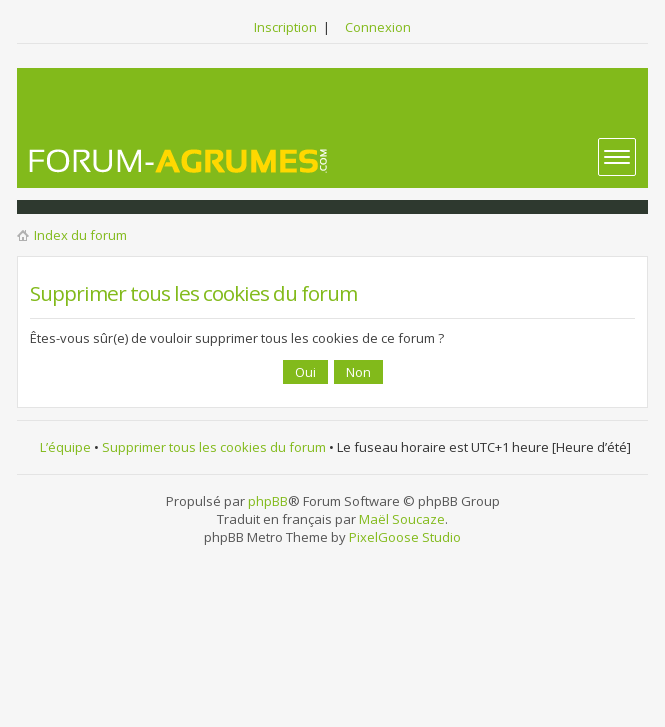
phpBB (268, 501)
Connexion (378, 27)
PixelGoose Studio (405, 537)
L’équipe (65, 447)
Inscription (285, 27)
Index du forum (80, 235)
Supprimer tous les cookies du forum (214, 447)
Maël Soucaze (402, 519)
